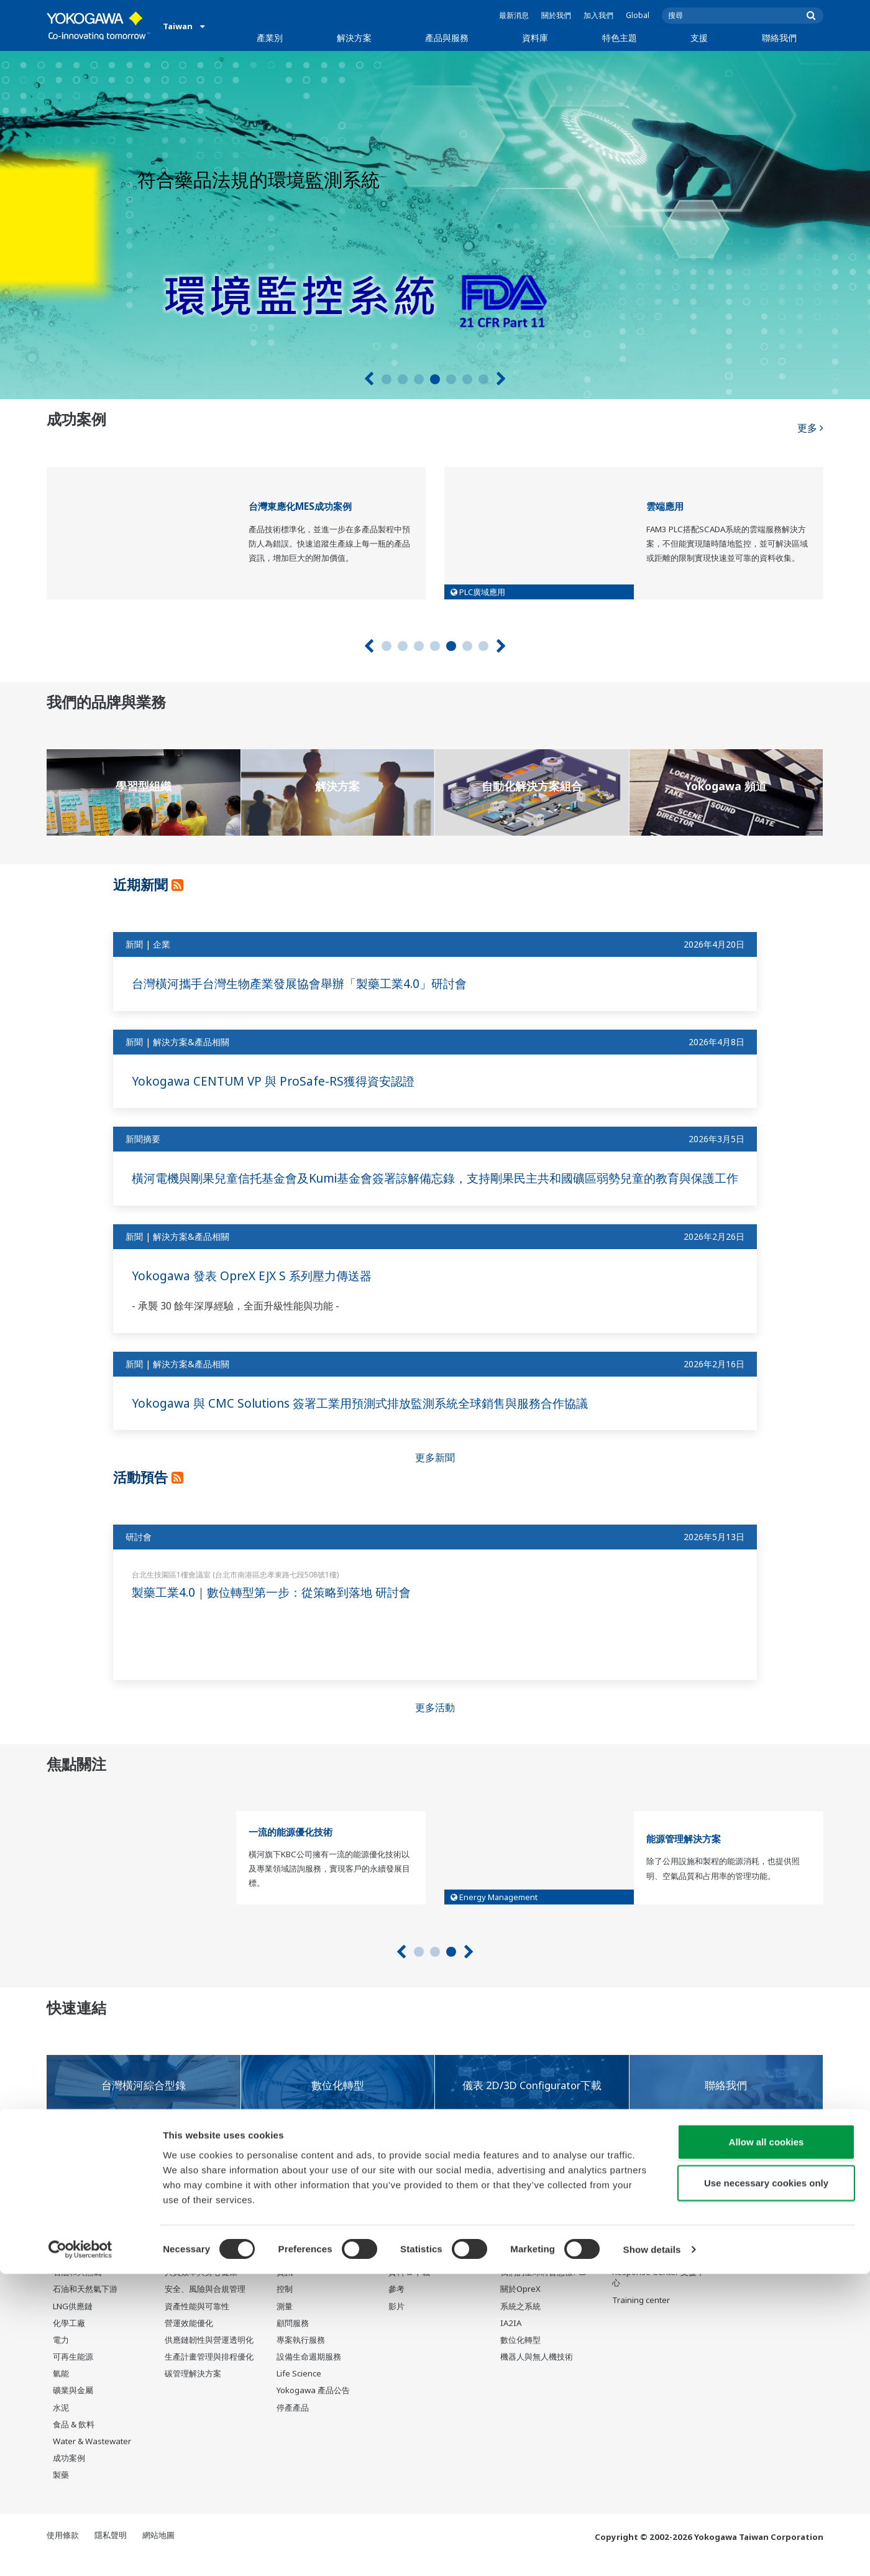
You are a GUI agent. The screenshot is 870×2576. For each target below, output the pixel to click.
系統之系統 (520, 2323)
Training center (641, 2316)
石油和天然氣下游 (85, 2306)
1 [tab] (387, 379)
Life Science (299, 2390)
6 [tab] (467, 379)
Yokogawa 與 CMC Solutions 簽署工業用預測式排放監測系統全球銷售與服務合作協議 (371, 1419)
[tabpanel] (435, 225)
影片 (396, 2323)
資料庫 (535, 38)
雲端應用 (665, 506)
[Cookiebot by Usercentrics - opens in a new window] (80, 2551)
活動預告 (144, 1493)
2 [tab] (403, 379)
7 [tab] (483, 379)
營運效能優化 (189, 2339)
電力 (61, 2356)
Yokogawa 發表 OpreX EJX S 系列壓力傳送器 (257, 1292)
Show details (652, 2551)
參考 (396, 2306)
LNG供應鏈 (73, 2323)
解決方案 (354, 38)
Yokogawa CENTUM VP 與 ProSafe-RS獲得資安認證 (278, 1081)
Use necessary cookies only (766, 2485)
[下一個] (501, 379)
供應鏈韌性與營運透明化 (209, 2356)
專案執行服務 (301, 2356)
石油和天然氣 (77, 2289)
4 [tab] (435, 379)
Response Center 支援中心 (658, 2295)
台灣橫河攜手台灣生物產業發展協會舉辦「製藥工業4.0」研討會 (308, 983)
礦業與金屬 (73, 2407)
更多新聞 (435, 1474)
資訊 (285, 2289)
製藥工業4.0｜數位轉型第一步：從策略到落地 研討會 (278, 1608)
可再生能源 (73, 2374)
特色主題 (619, 38)
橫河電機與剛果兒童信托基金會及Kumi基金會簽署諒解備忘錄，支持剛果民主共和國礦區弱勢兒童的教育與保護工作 (433, 1186)
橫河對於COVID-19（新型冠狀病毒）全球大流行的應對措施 (225, 2198)
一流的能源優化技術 (290, 1848)
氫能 (61, 2390)
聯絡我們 (779, 38)
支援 (699, 38)
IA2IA (510, 2339)
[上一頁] (369, 379)
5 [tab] (451, 379)
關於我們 (556, 15)
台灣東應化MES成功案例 (300, 506)
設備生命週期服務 (309, 2374)
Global (637, 15)
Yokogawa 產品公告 (313, 2407)
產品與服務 (447, 38)
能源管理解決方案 (683, 1855)
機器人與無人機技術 (536, 2374)
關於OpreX (520, 2306)
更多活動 (435, 1724)
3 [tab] (419, 379)
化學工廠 (69, 2339)
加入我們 (598, 15)
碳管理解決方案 (193, 2390)
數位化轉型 (520, 2356)
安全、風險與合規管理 (205, 2306)
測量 (285, 2323)
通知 (59, 2203)
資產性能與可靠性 (197, 2323)
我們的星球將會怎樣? (538, 2289)
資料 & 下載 (409, 2289)
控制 (285, 2306)
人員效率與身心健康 (201, 2289)
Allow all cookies (766, 2444)
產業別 (270, 38)
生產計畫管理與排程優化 (209, 2374)
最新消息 (514, 15)
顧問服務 (293, 2339)
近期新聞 (144, 884)
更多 (809, 423)
